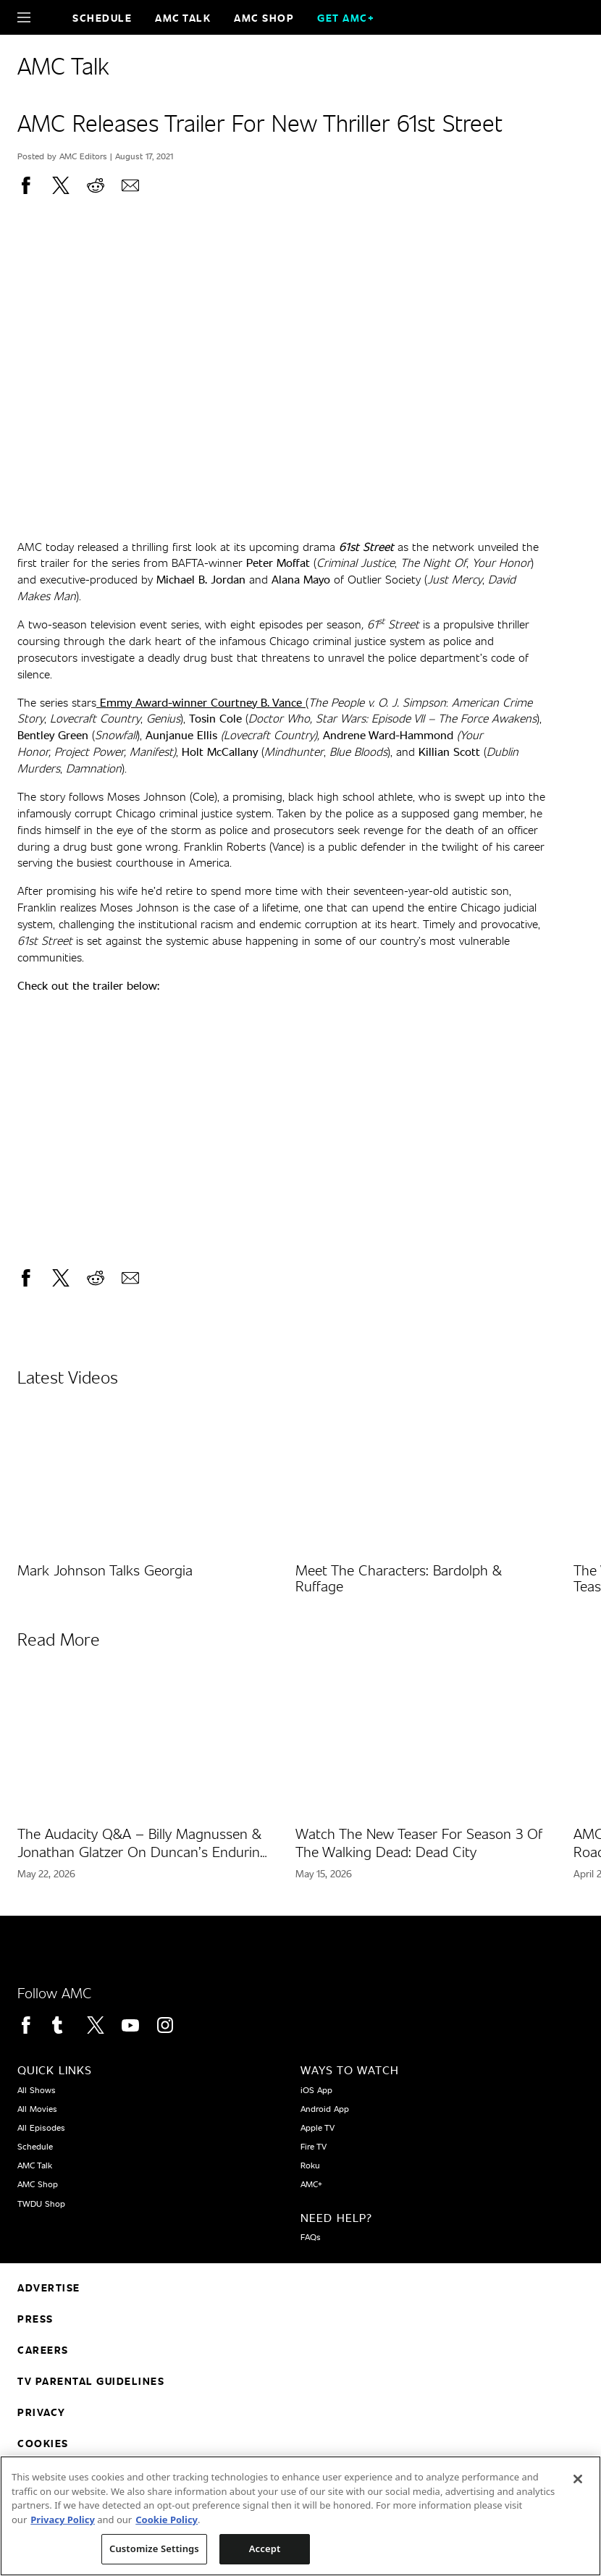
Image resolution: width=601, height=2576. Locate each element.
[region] (300, 2516)
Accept (265, 2548)
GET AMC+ (345, 18)
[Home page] (300, 1950)
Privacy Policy (62, 2519)
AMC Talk (183, 18)
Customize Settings (154, 2548)
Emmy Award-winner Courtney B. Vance (199, 702)
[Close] (578, 2479)
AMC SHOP (264, 18)
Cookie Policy (166, 2519)
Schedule (102, 18)
